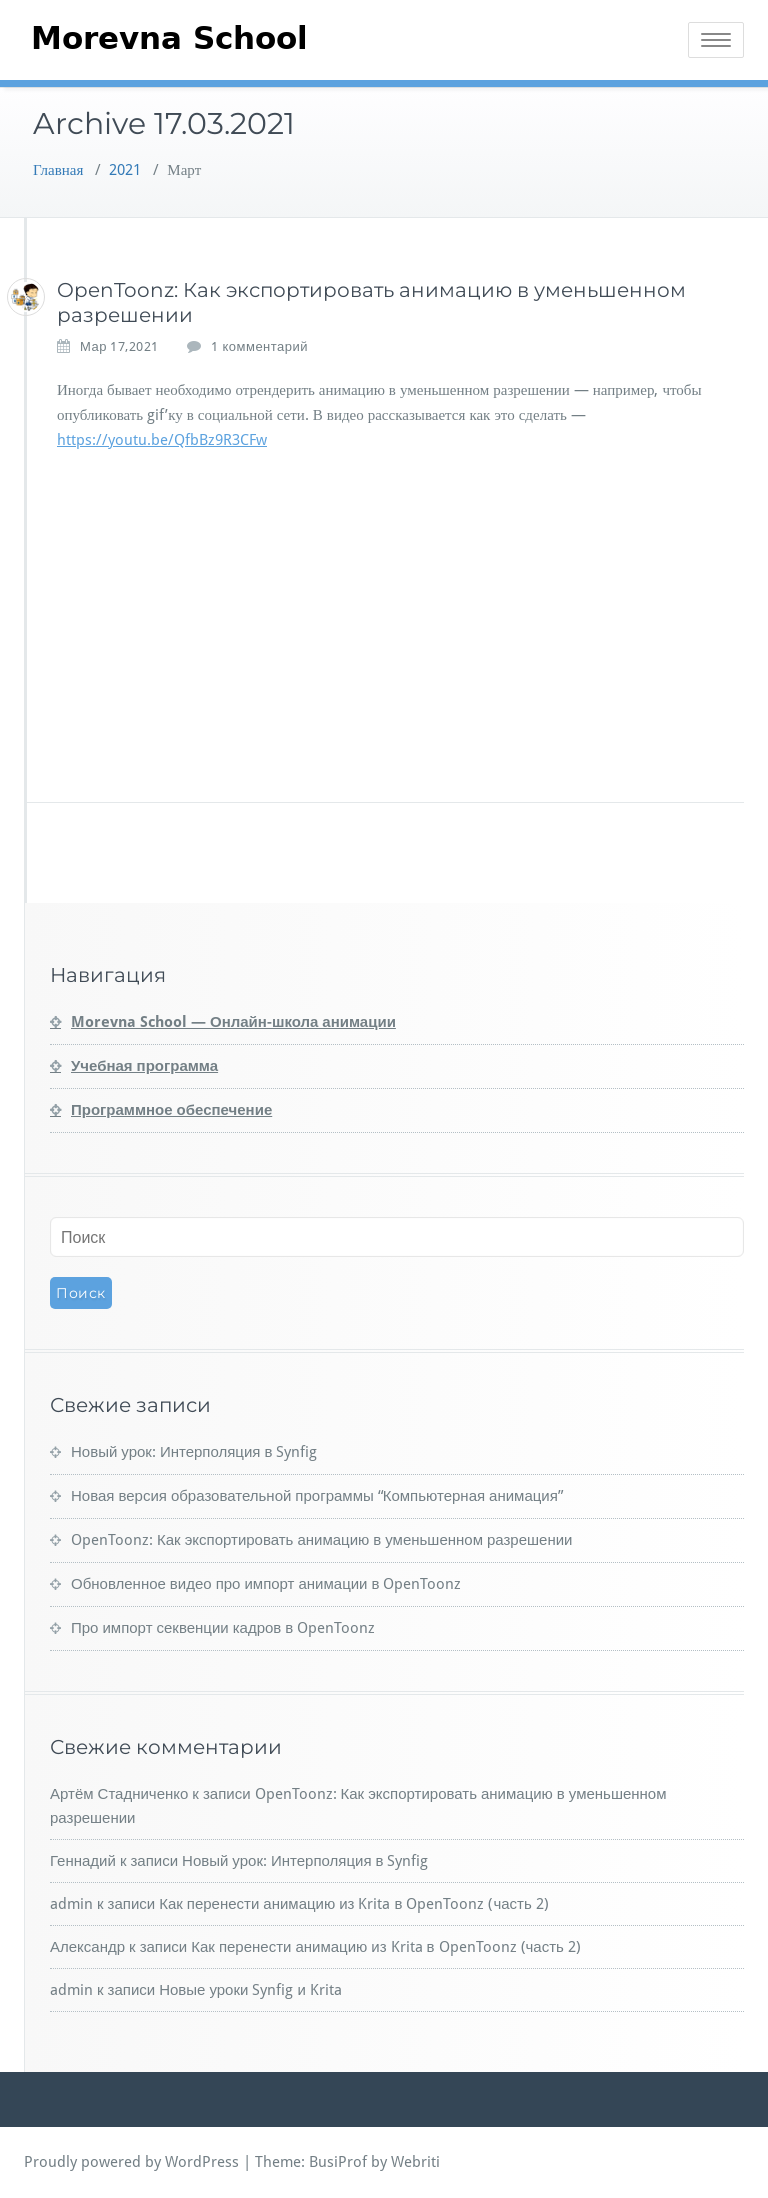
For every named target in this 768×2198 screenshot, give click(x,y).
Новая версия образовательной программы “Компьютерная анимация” (317, 1496)
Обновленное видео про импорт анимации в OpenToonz (266, 1584)
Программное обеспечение (171, 1110)
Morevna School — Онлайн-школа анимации (233, 1022)
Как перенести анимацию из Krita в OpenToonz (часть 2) (354, 1904)
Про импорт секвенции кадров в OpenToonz (223, 1628)
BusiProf (338, 2162)
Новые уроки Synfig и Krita (250, 1990)
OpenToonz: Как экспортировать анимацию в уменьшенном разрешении (321, 1540)
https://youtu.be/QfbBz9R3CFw (162, 440)
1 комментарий (259, 347)
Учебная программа (144, 1066)
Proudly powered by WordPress (131, 2162)
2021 (125, 170)
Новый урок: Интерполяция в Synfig (194, 1452)
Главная (58, 170)
